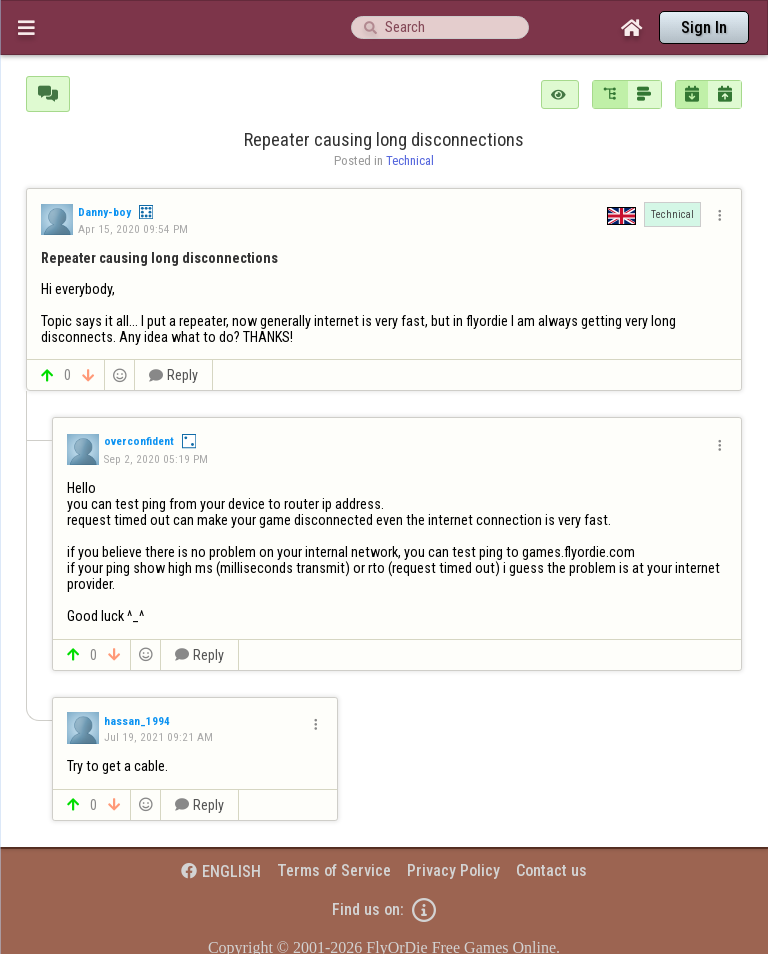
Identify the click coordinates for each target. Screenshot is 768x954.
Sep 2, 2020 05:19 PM (156, 459)
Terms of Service (334, 870)
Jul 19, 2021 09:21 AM (158, 737)
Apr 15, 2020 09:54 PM (133, 229)
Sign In (704, 27)
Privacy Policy (453, 870)
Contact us (551, 870)
